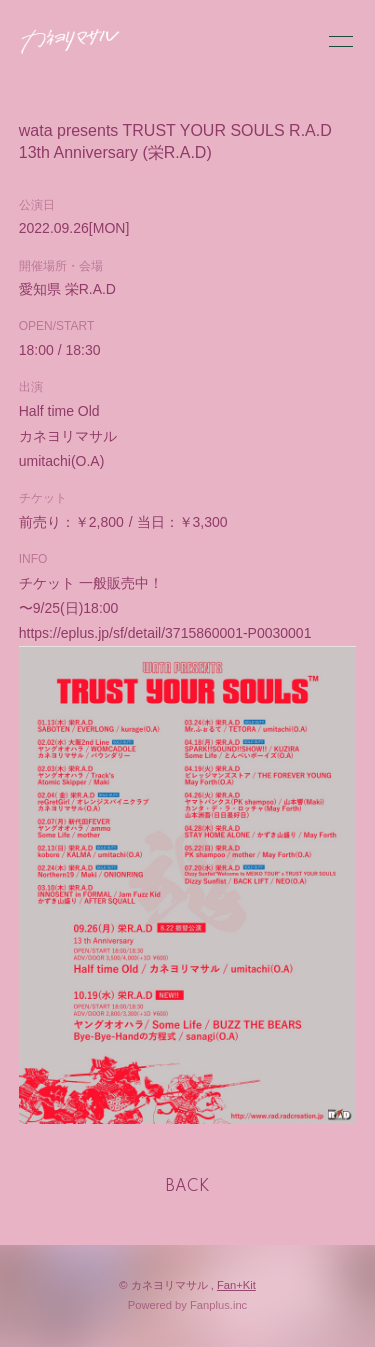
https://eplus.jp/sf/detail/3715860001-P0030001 (165, 633)
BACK (188, 1187)
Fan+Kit (236, 1285)
